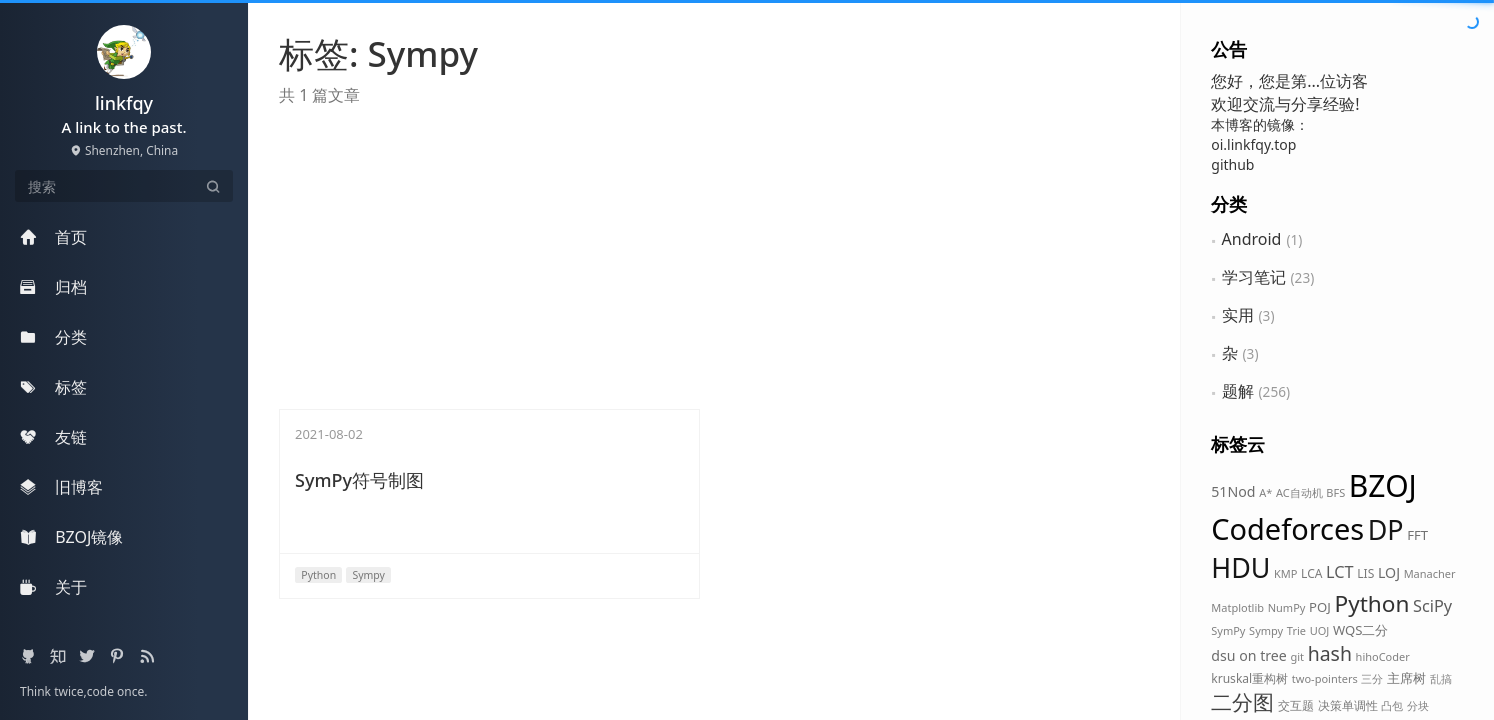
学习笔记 (1254, 277)
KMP (1285, 573)
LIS (1365, 573)
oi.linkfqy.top (1253, 144)
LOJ (1389, 572)
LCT (1340, 572)
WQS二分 (1361, 630)
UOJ (1320, 630)
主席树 (1406, 678)
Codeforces (1287, 528)
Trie (1296, 630)
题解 (1238, 391)
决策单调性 (1348, 705)
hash (1330, 653)
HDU (1240, 567)
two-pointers (1325, 678)
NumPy (1287, 607)
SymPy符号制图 (359, 480)
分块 (1418, 705)
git (1297, 656)
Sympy (1266, 630)
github (1232, 164)
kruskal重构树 (1249, 678)
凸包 (1392, 705)
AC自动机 (1299, 492)
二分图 (1242, 702)
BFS (1335, 492)
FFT (1417, 535)
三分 (1372, 678)
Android (1252, 239)
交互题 (1296, 705)
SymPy (1228, 630)
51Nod (1233, 491)
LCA (1311, 573)
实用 (1238, 315)
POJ (1320, 607)
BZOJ (1383, 485)
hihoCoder (1383, 656)
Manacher (1430, 573)
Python (1371, 603)
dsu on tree (1249, 655)
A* (1265, 492)
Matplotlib (1237, 607)
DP (1386, 529)
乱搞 (1441, 678)
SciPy (1432, 606)
